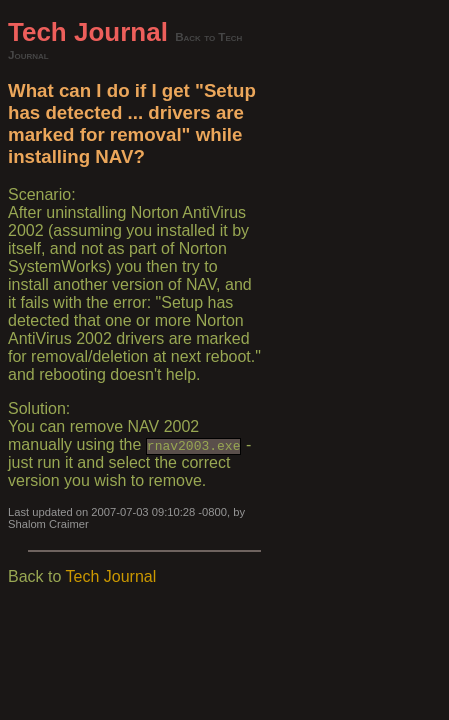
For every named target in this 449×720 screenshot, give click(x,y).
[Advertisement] (351, 317)
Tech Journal (88, 32)
